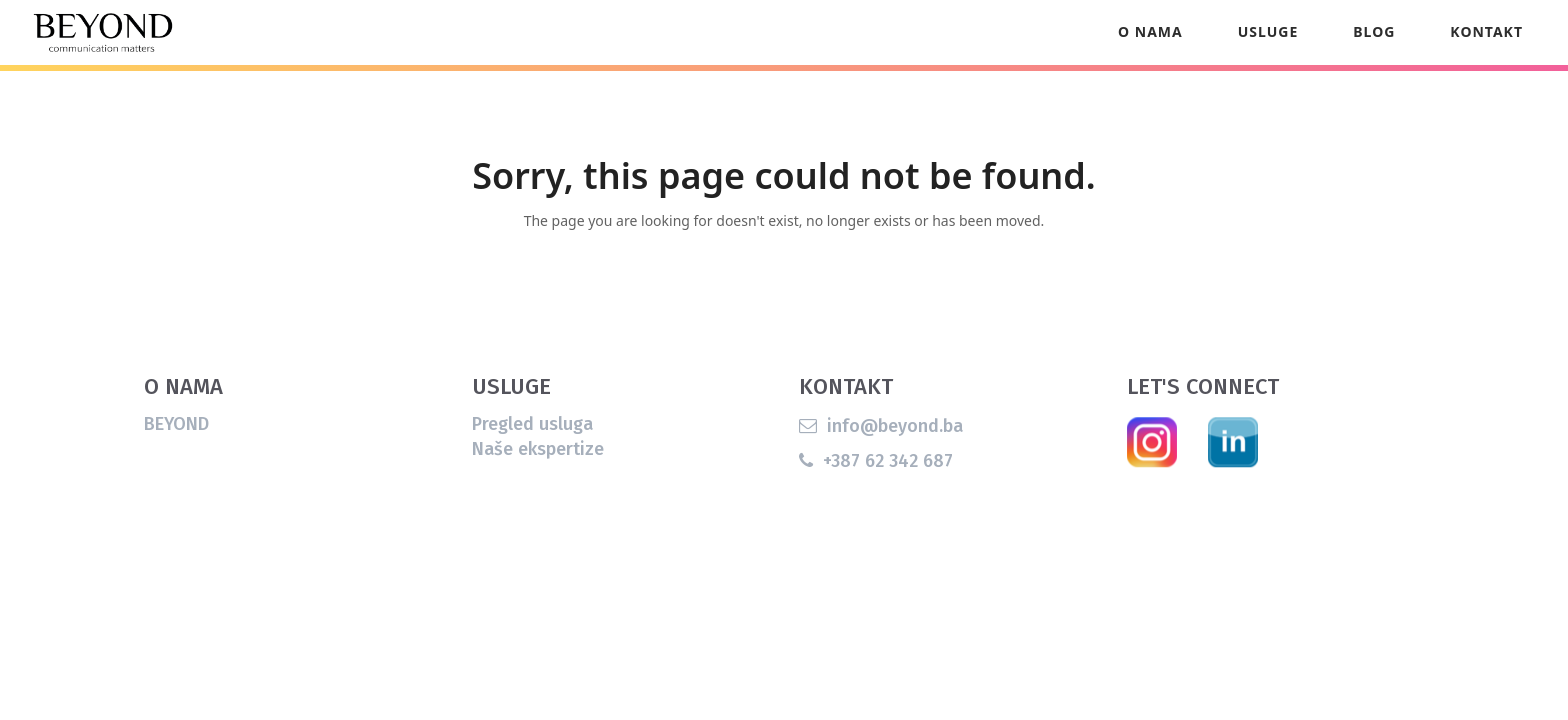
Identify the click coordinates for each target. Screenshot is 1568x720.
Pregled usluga (532, 453)
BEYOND (176, 453)
